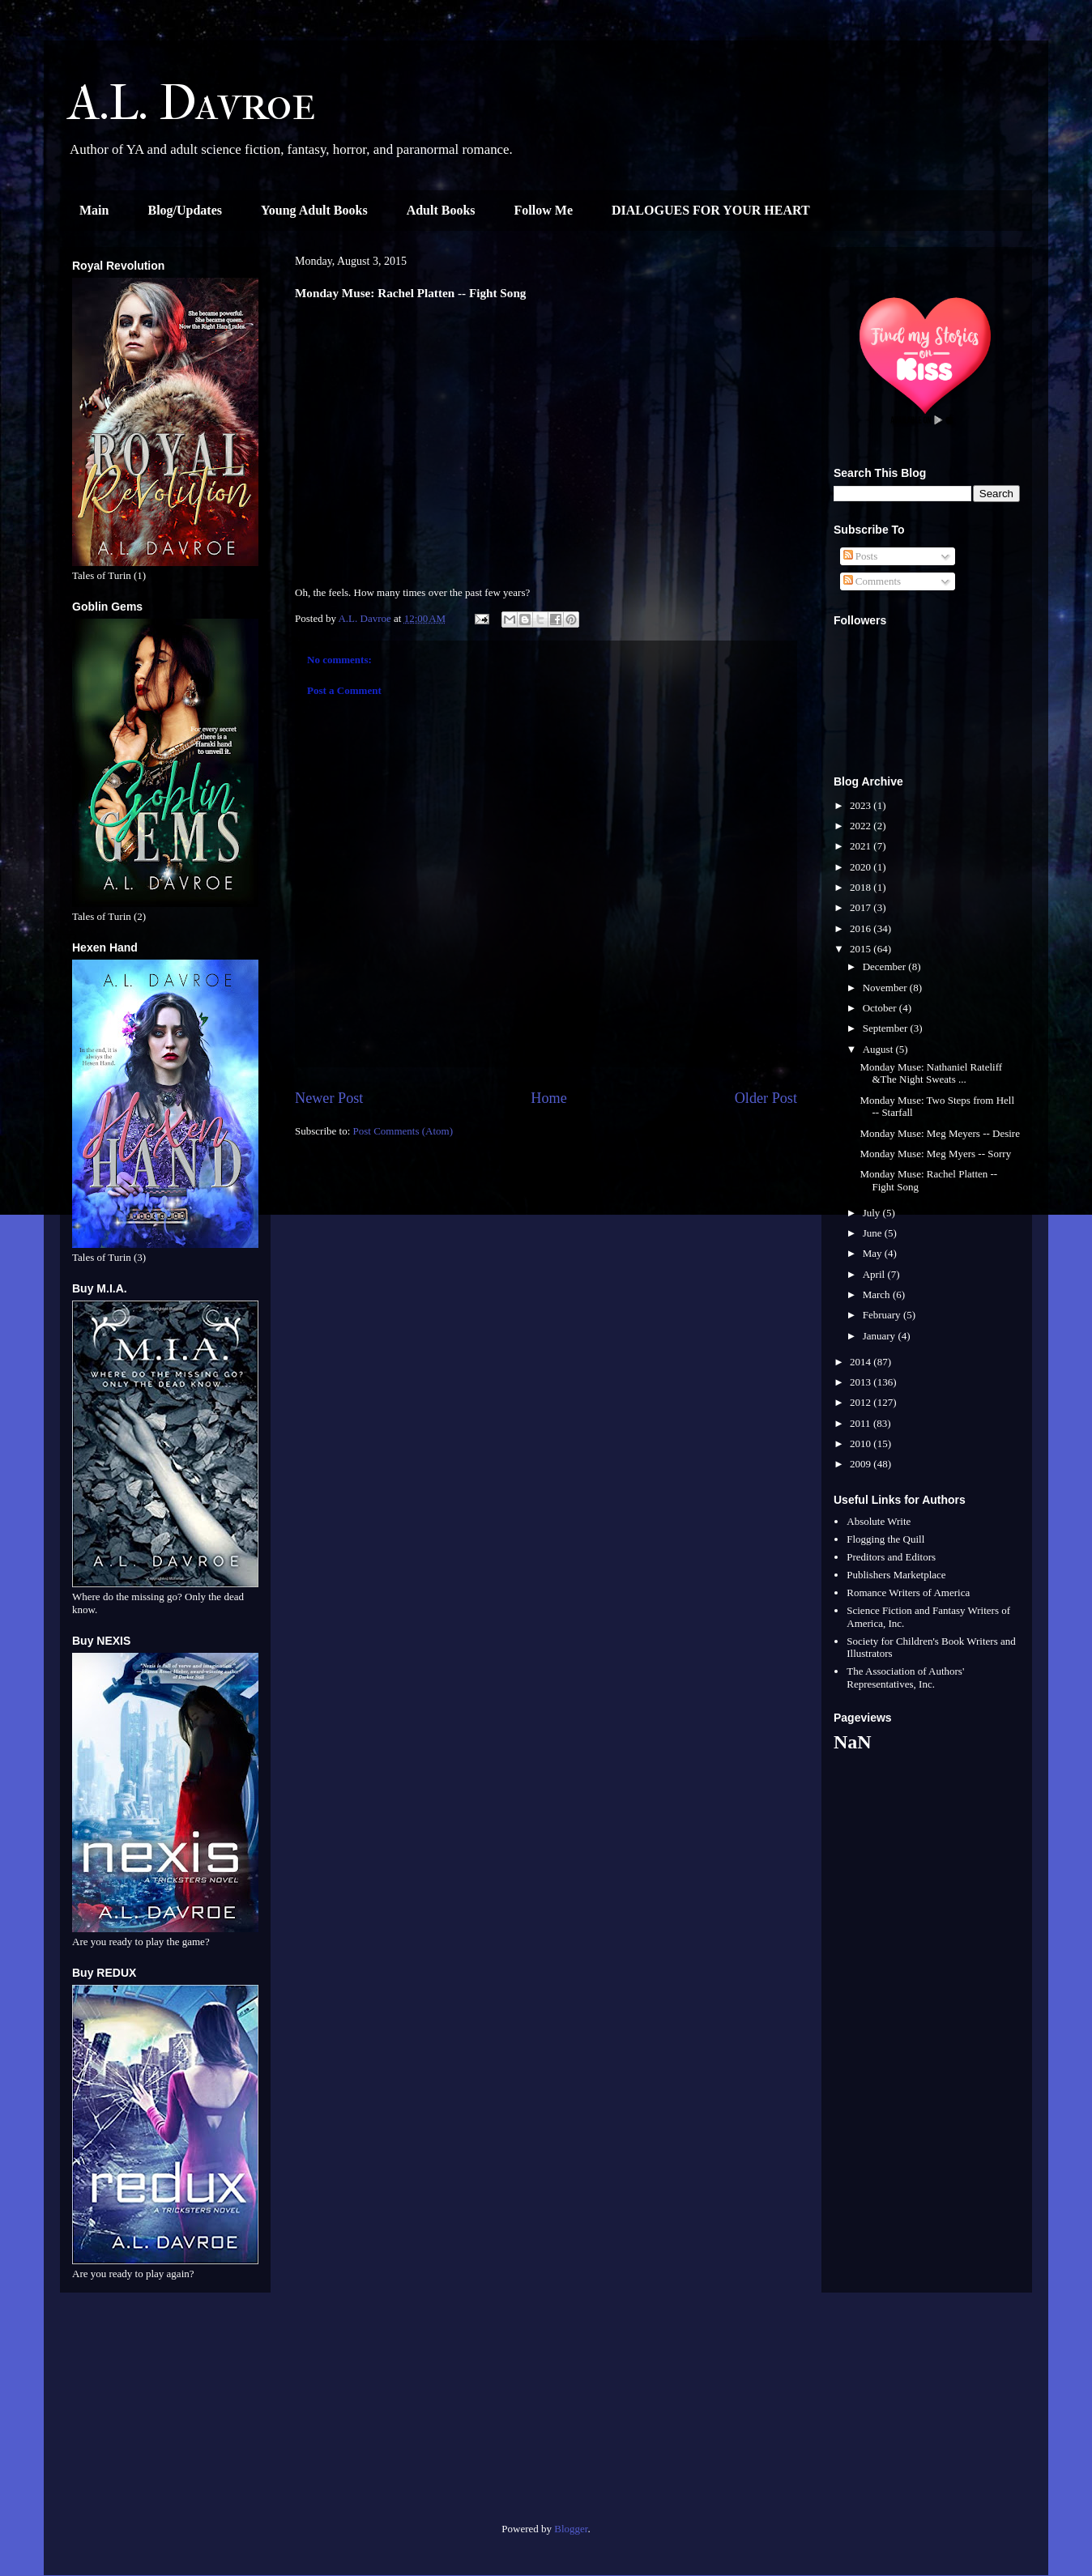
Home (548, 1098)
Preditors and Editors (891, 1557)
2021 (861, 846)
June (874, 1233)
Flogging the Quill (885, 1539)
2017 (861, 907)
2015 (861, 949)
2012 (861, 1402)
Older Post (766, 1098)
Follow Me (543, 210)
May (874, 1253)
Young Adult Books (314, 210)
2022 (861, 826)
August (879, 1049)
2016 (861, 928)
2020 (861, 867)
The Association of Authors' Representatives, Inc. (905, 1677)
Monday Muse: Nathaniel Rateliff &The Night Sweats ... (931, 1073)
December (886, 966)
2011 (861, 1423)
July (873, 1213)
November (886, 987)
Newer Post (329, 1098)
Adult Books (441, 210)
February (883, 1315)
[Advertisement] (165, 2414)
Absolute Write (879, 1521)
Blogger (570, 2529)
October (881, 1008)
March (878, 1294)
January (880, 1336)
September (887, 1028)
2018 (861, 887)
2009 (861, 1464)
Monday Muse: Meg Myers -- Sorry (935, 1153)
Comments (872, 581)
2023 (861, 805)
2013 (861, 1382)
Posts (860, 556)
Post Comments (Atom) (403, 1131)
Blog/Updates (184, 210)
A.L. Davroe (192, 103)
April (875, 1274)
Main (94, 210)
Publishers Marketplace (896, 1575)
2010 (861, 1443)
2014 (861, 1362)
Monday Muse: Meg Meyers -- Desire (939, 1133)
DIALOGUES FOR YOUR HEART (711, 210)
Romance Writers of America (908, 1592)
